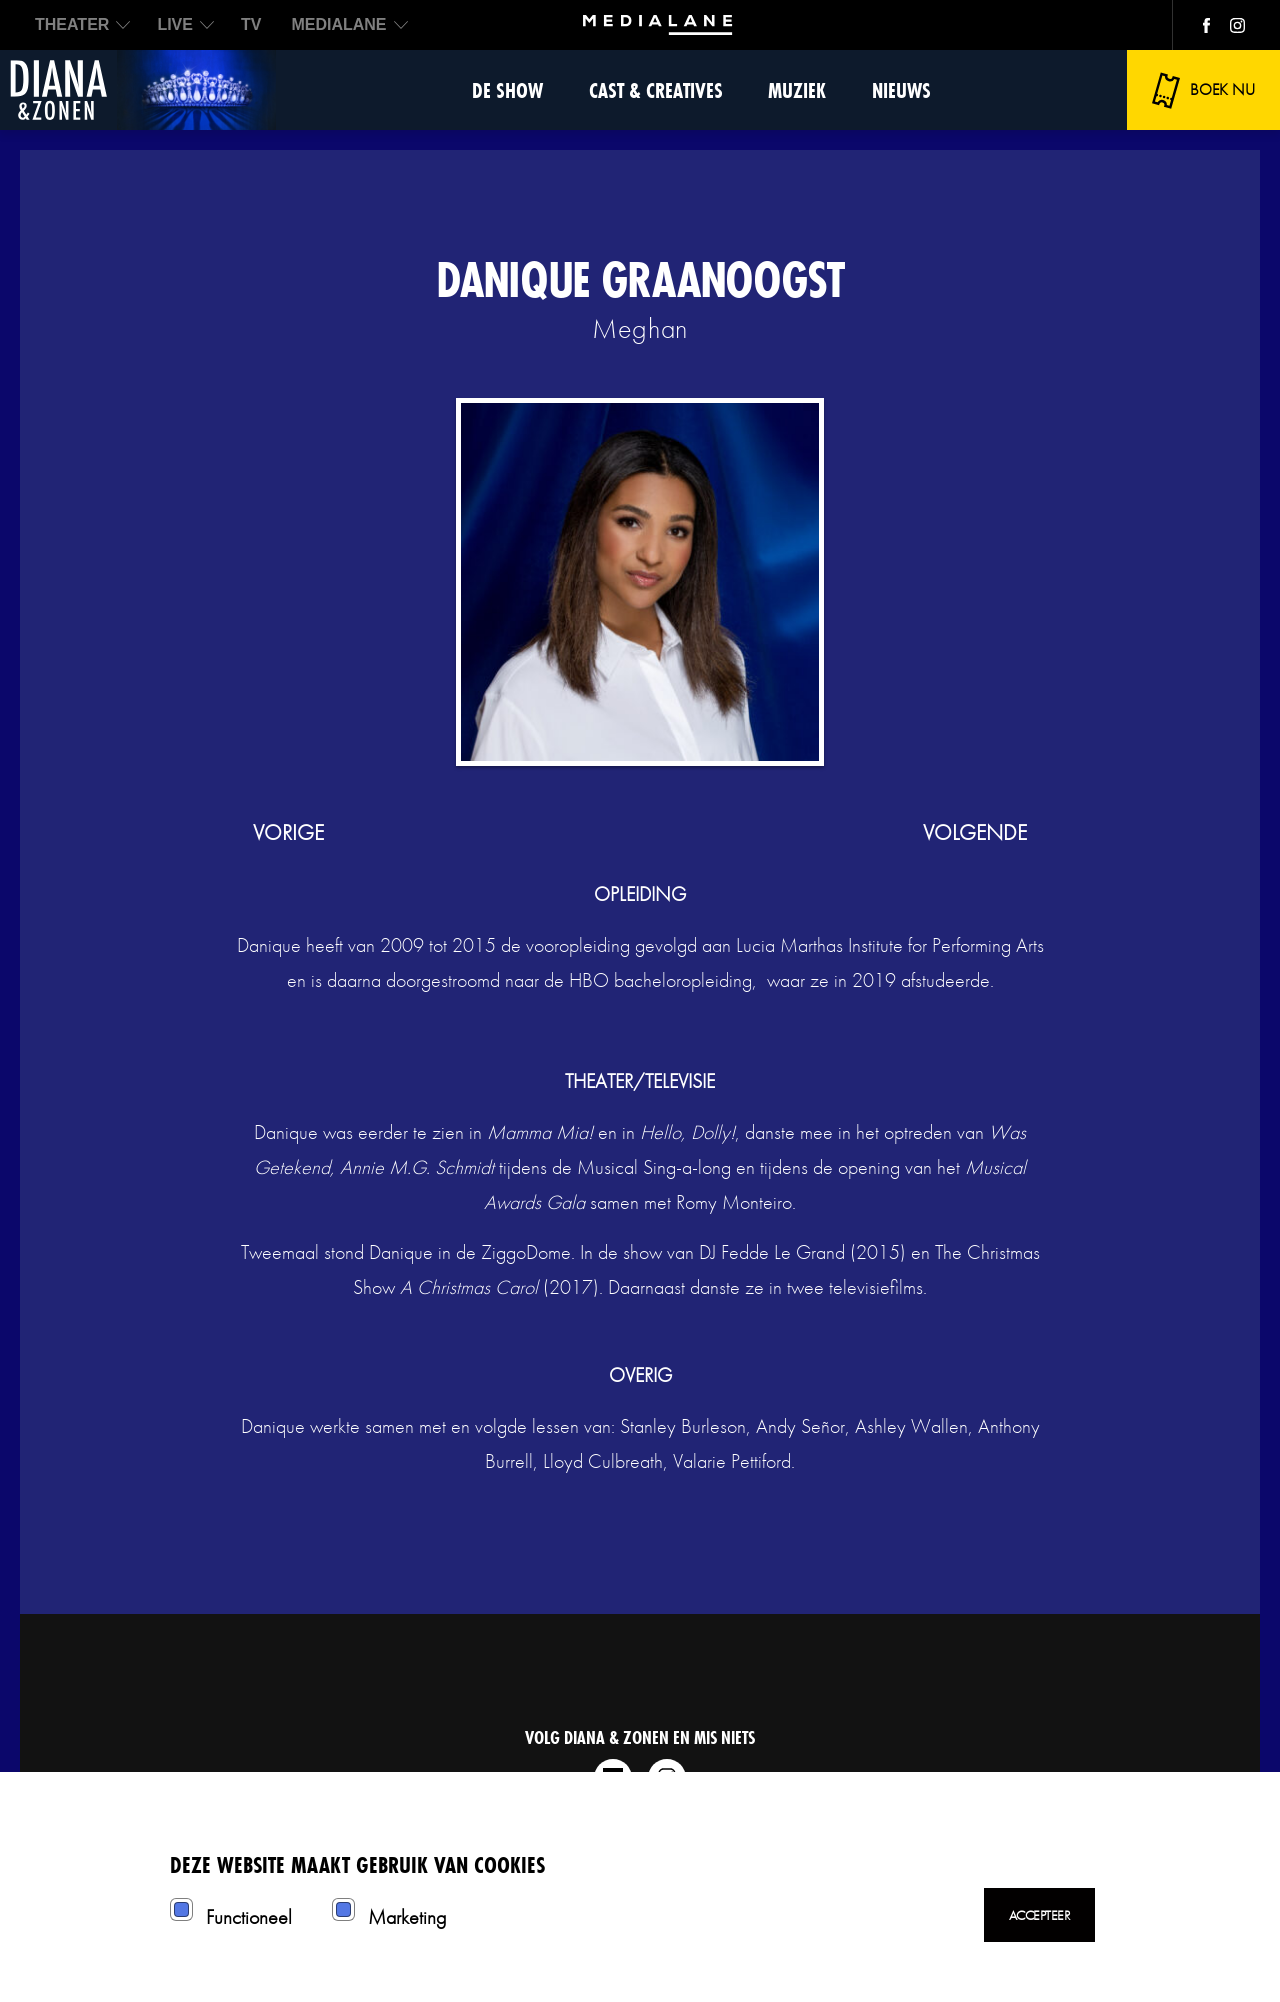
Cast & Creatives (656, 90)
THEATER (72, 24)
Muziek (797, 90)
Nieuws (901, 90)
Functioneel (249, 1917)
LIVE (175, 24)
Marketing (407, 1917)
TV (251, 24)
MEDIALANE (338, 24)
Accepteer (1040, 1915)
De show (507, 90)
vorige (288, 832)
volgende (975, 832)
